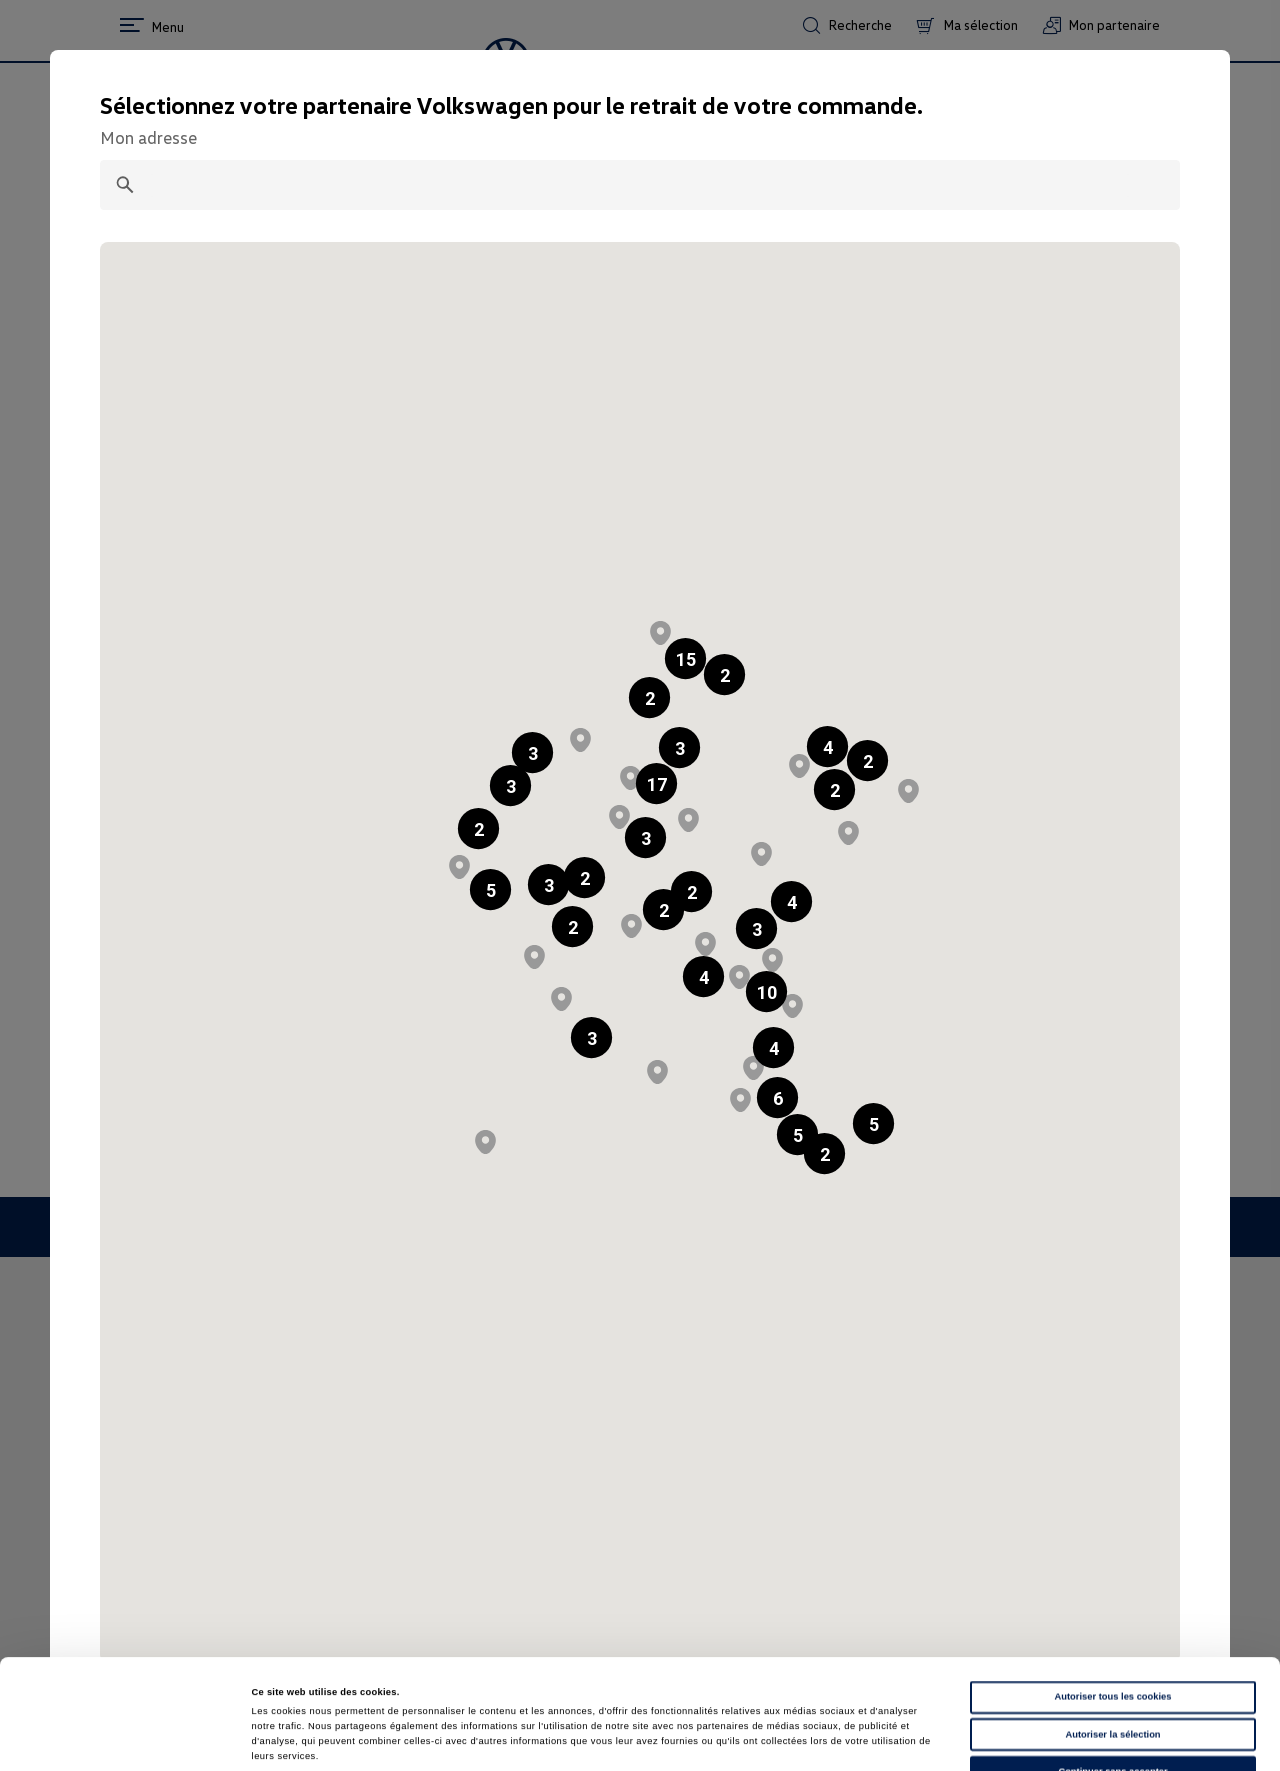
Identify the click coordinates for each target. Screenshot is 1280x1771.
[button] (649, 697)
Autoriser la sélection (1112, 1632)
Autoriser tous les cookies (1112, 1594)
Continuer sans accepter (1112, 1669)
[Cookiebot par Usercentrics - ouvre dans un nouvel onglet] (129, 1737)
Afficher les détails (863, 1738)
